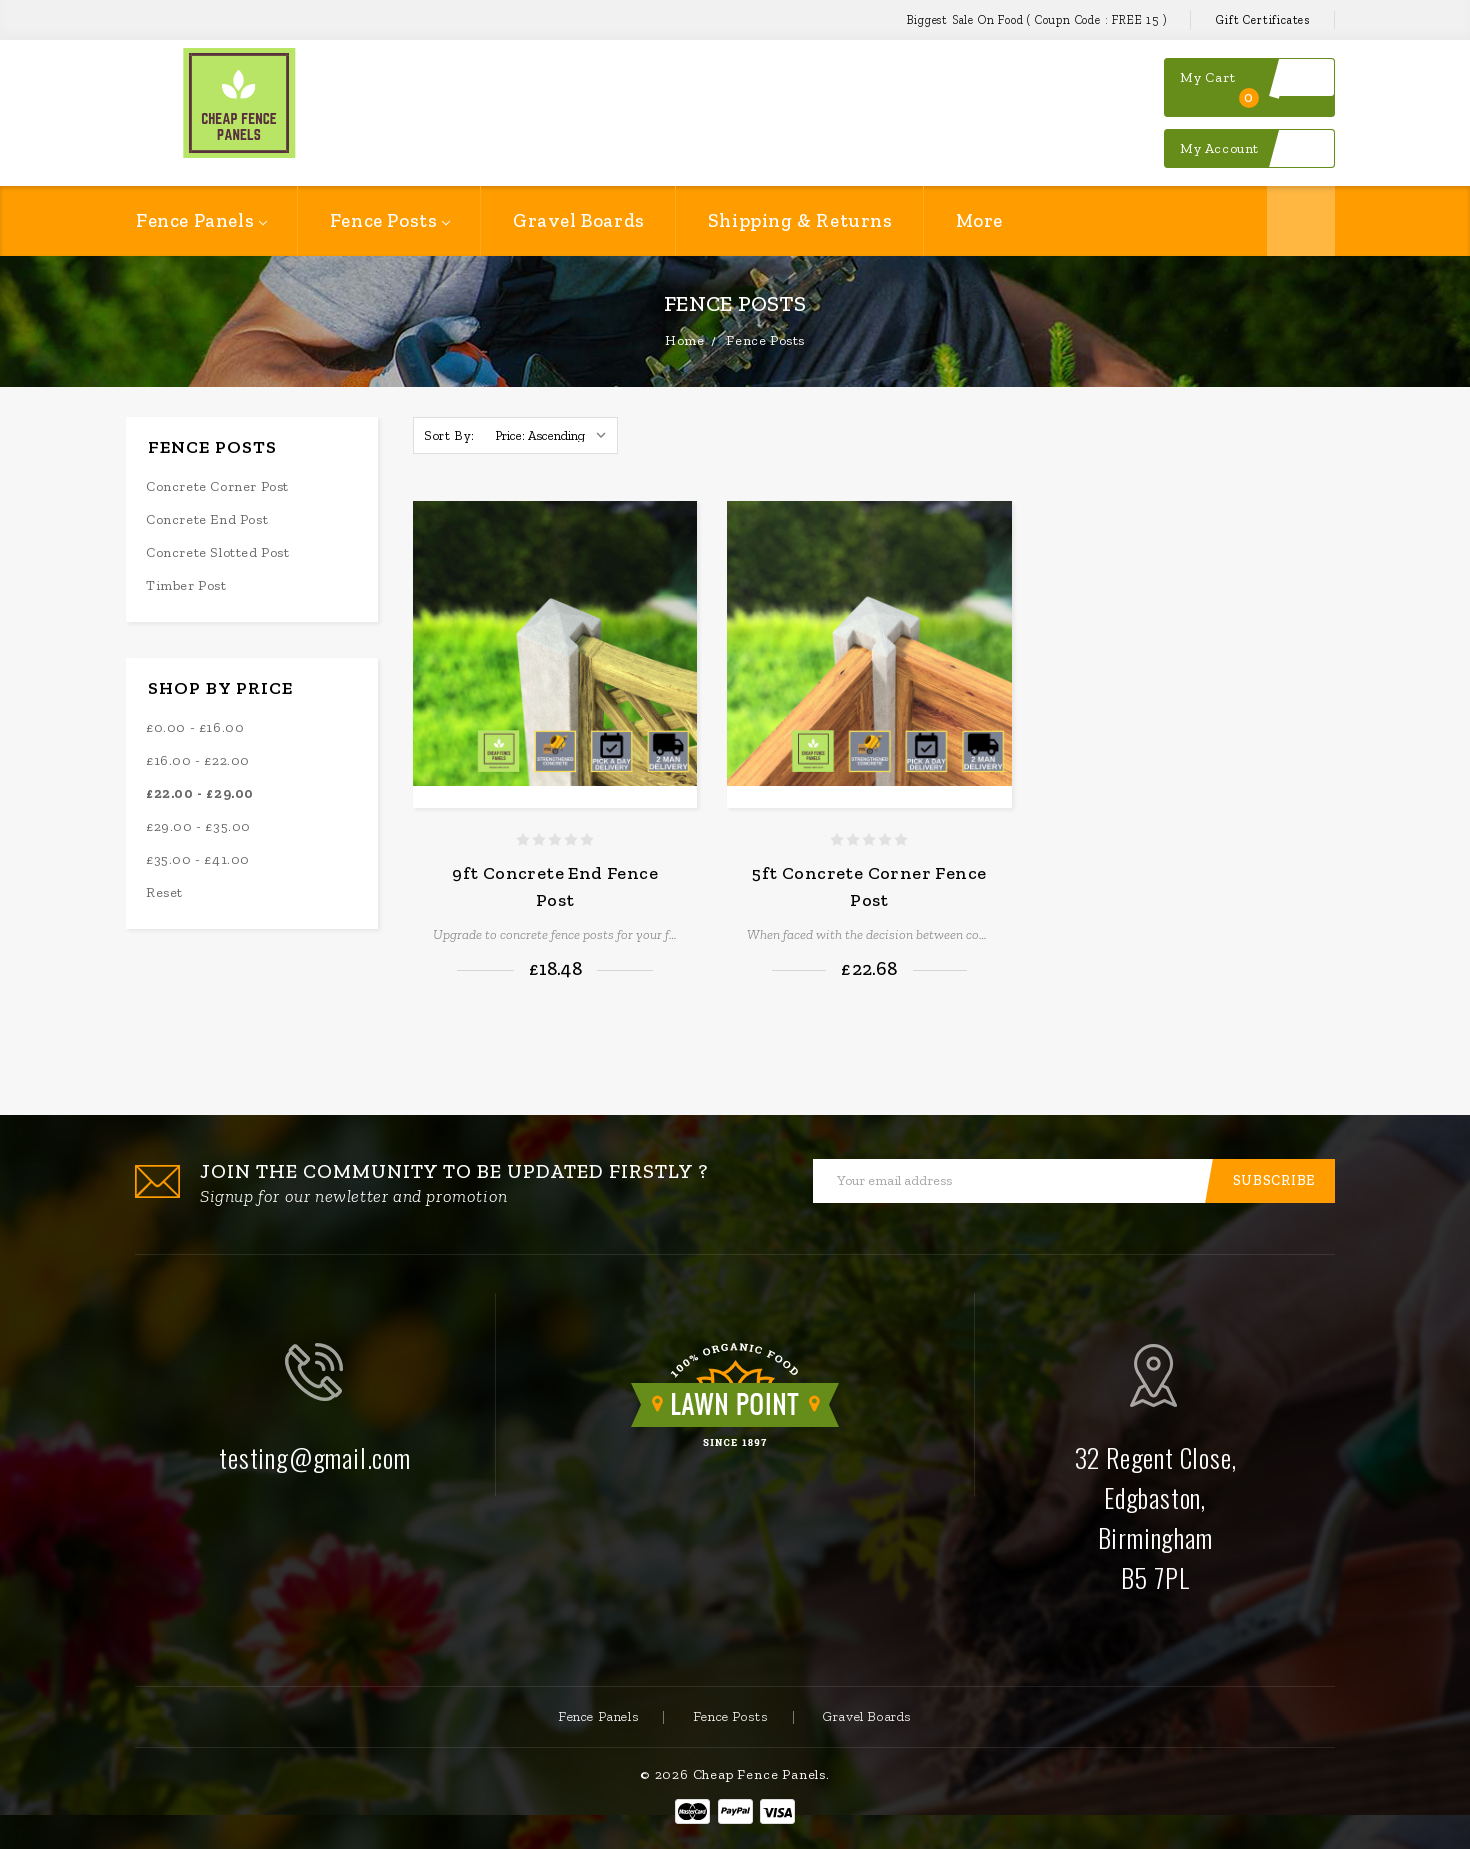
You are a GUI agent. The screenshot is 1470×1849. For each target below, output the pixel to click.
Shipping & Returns (800, 220)
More (979, 220)
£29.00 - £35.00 (198, 826)
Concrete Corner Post (217, 486)
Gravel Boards (579, 220)
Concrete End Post (207, 519)
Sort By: (449, 435)
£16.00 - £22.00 (198, 760)
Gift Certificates (1263, 20)
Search (1301, 221)
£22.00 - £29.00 (200, 793)
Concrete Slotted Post (218, 552)
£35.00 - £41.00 (198, 859)
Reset (164, 892)
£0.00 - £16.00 (195, 727)
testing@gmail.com (315, 1457)
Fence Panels (201, 220)
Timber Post (186, 585)
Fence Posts (390, 220)
